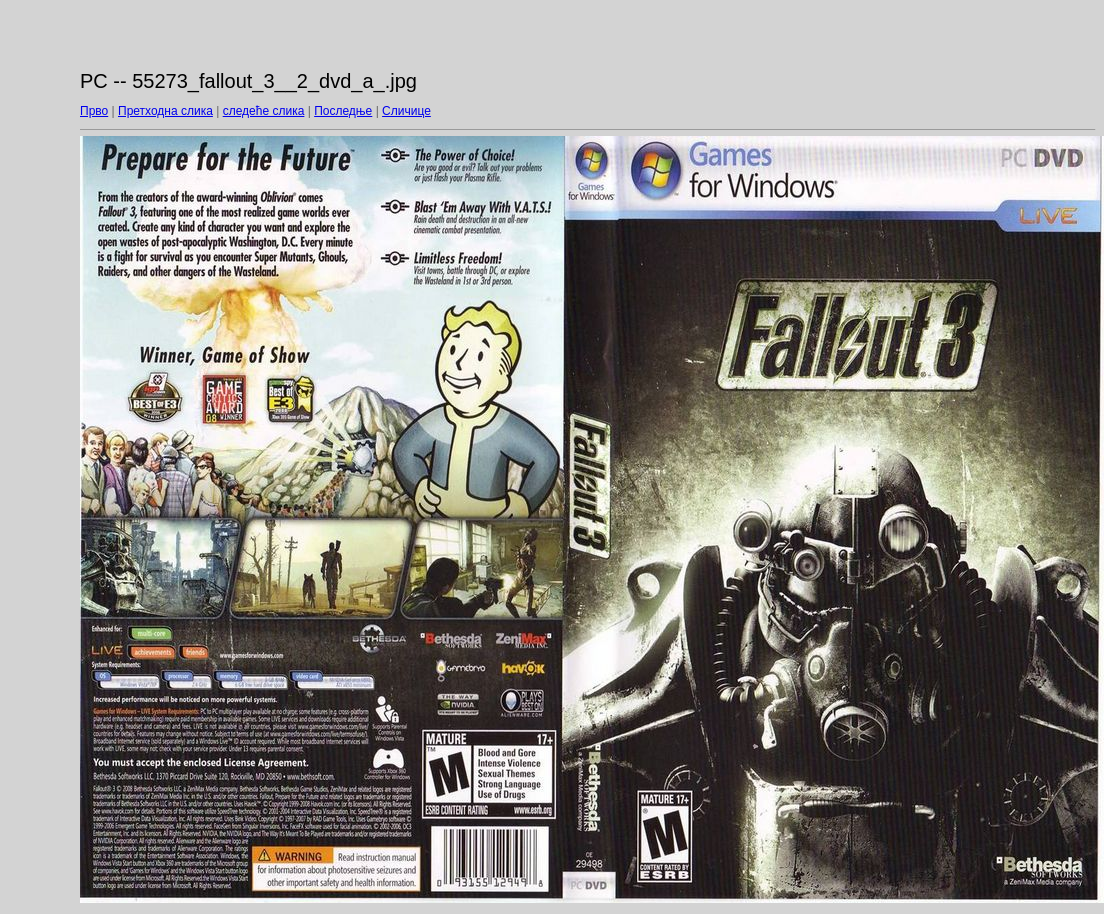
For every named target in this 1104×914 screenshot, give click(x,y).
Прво (94, 111)
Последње (343, 111)
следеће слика (264, 111)
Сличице (406, 111)
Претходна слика (165, 111)
